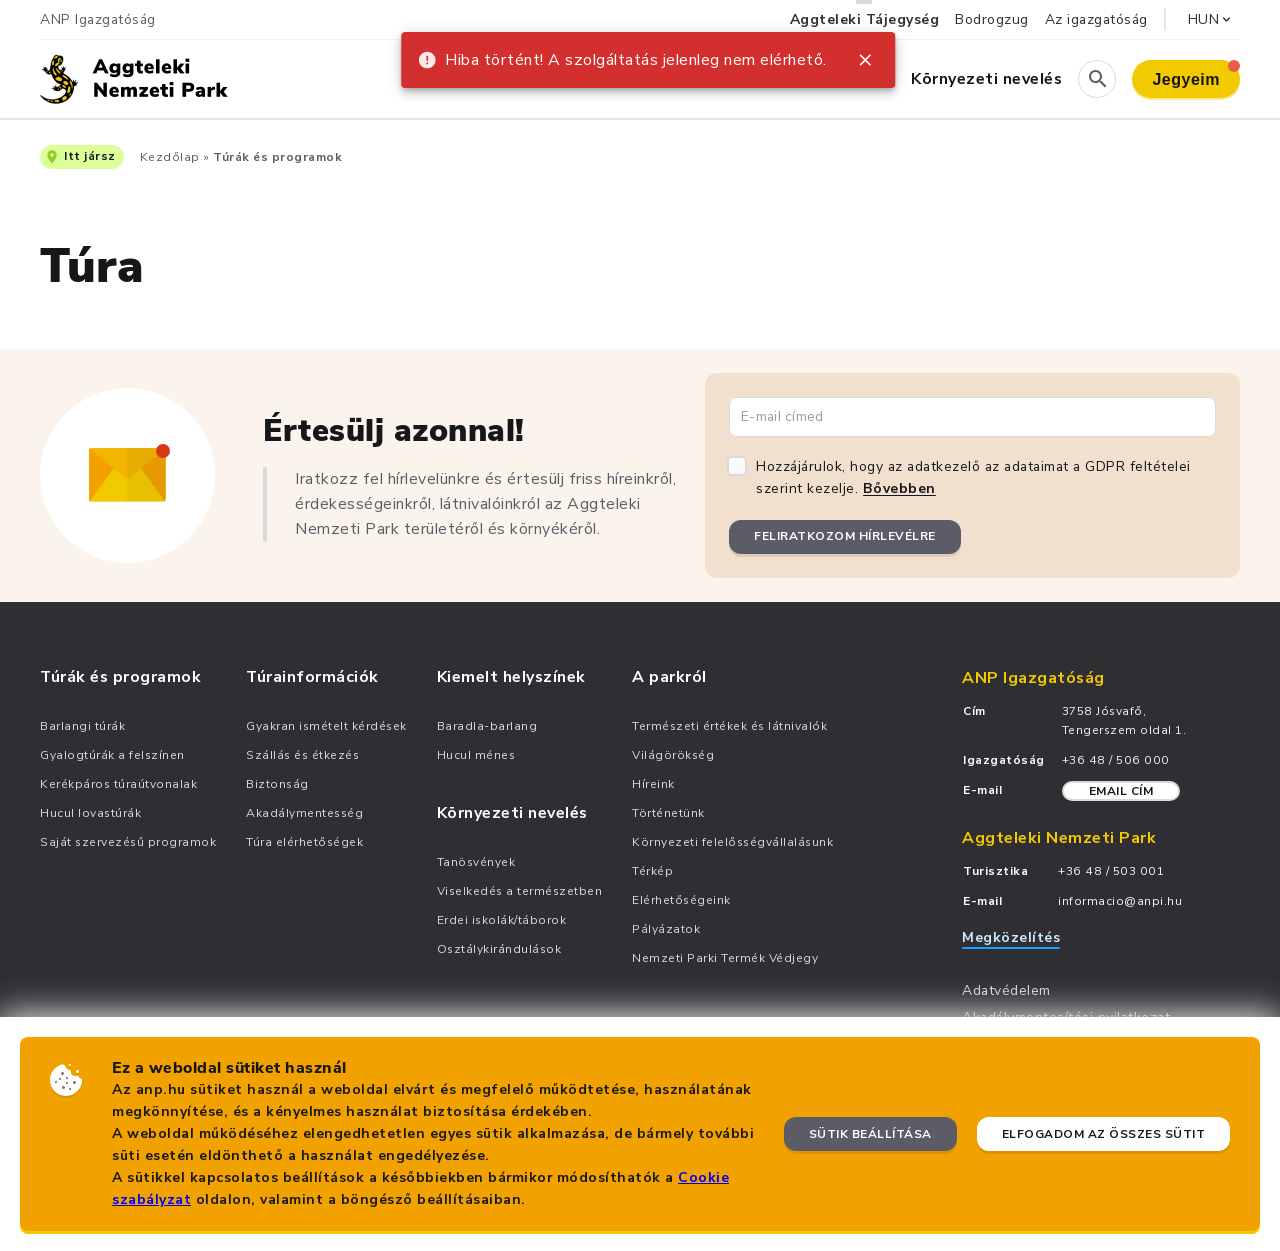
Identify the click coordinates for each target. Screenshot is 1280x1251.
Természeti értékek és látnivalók (729, 726)
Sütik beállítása (870, 1134)
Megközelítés (1011, 937)
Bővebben (899, 488)
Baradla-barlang (487, 726)
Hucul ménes (476, 755)
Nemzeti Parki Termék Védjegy (725, 958)
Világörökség (673, 755)
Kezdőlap (170, 157)
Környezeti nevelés (986, 79)
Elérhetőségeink (681, 900)
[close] (865, 60)
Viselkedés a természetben (520, 891)
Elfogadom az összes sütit (1104, 1134)
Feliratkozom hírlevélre (845, 536)
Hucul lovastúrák (90, 813)
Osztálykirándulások (499, 949)
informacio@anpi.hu (1120, 901)
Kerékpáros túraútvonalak (118, 784)
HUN (1211, 19)
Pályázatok (666, 929)
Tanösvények (476, 862)
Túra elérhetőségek (304, 842)
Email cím (1121, 791)
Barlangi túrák (82, 726)
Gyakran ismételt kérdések (326, 726)
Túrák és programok (277, 157)
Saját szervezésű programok (128, 842)
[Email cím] (972, 417)
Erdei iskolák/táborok (502, 920)
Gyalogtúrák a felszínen (112, 755)
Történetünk (668, 813)
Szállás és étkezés (302, 755)
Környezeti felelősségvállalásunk (732, 842)
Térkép (652, 871)
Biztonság (277, 784)
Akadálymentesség (304, 813)
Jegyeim (1196, 74)
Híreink (653, 784)
